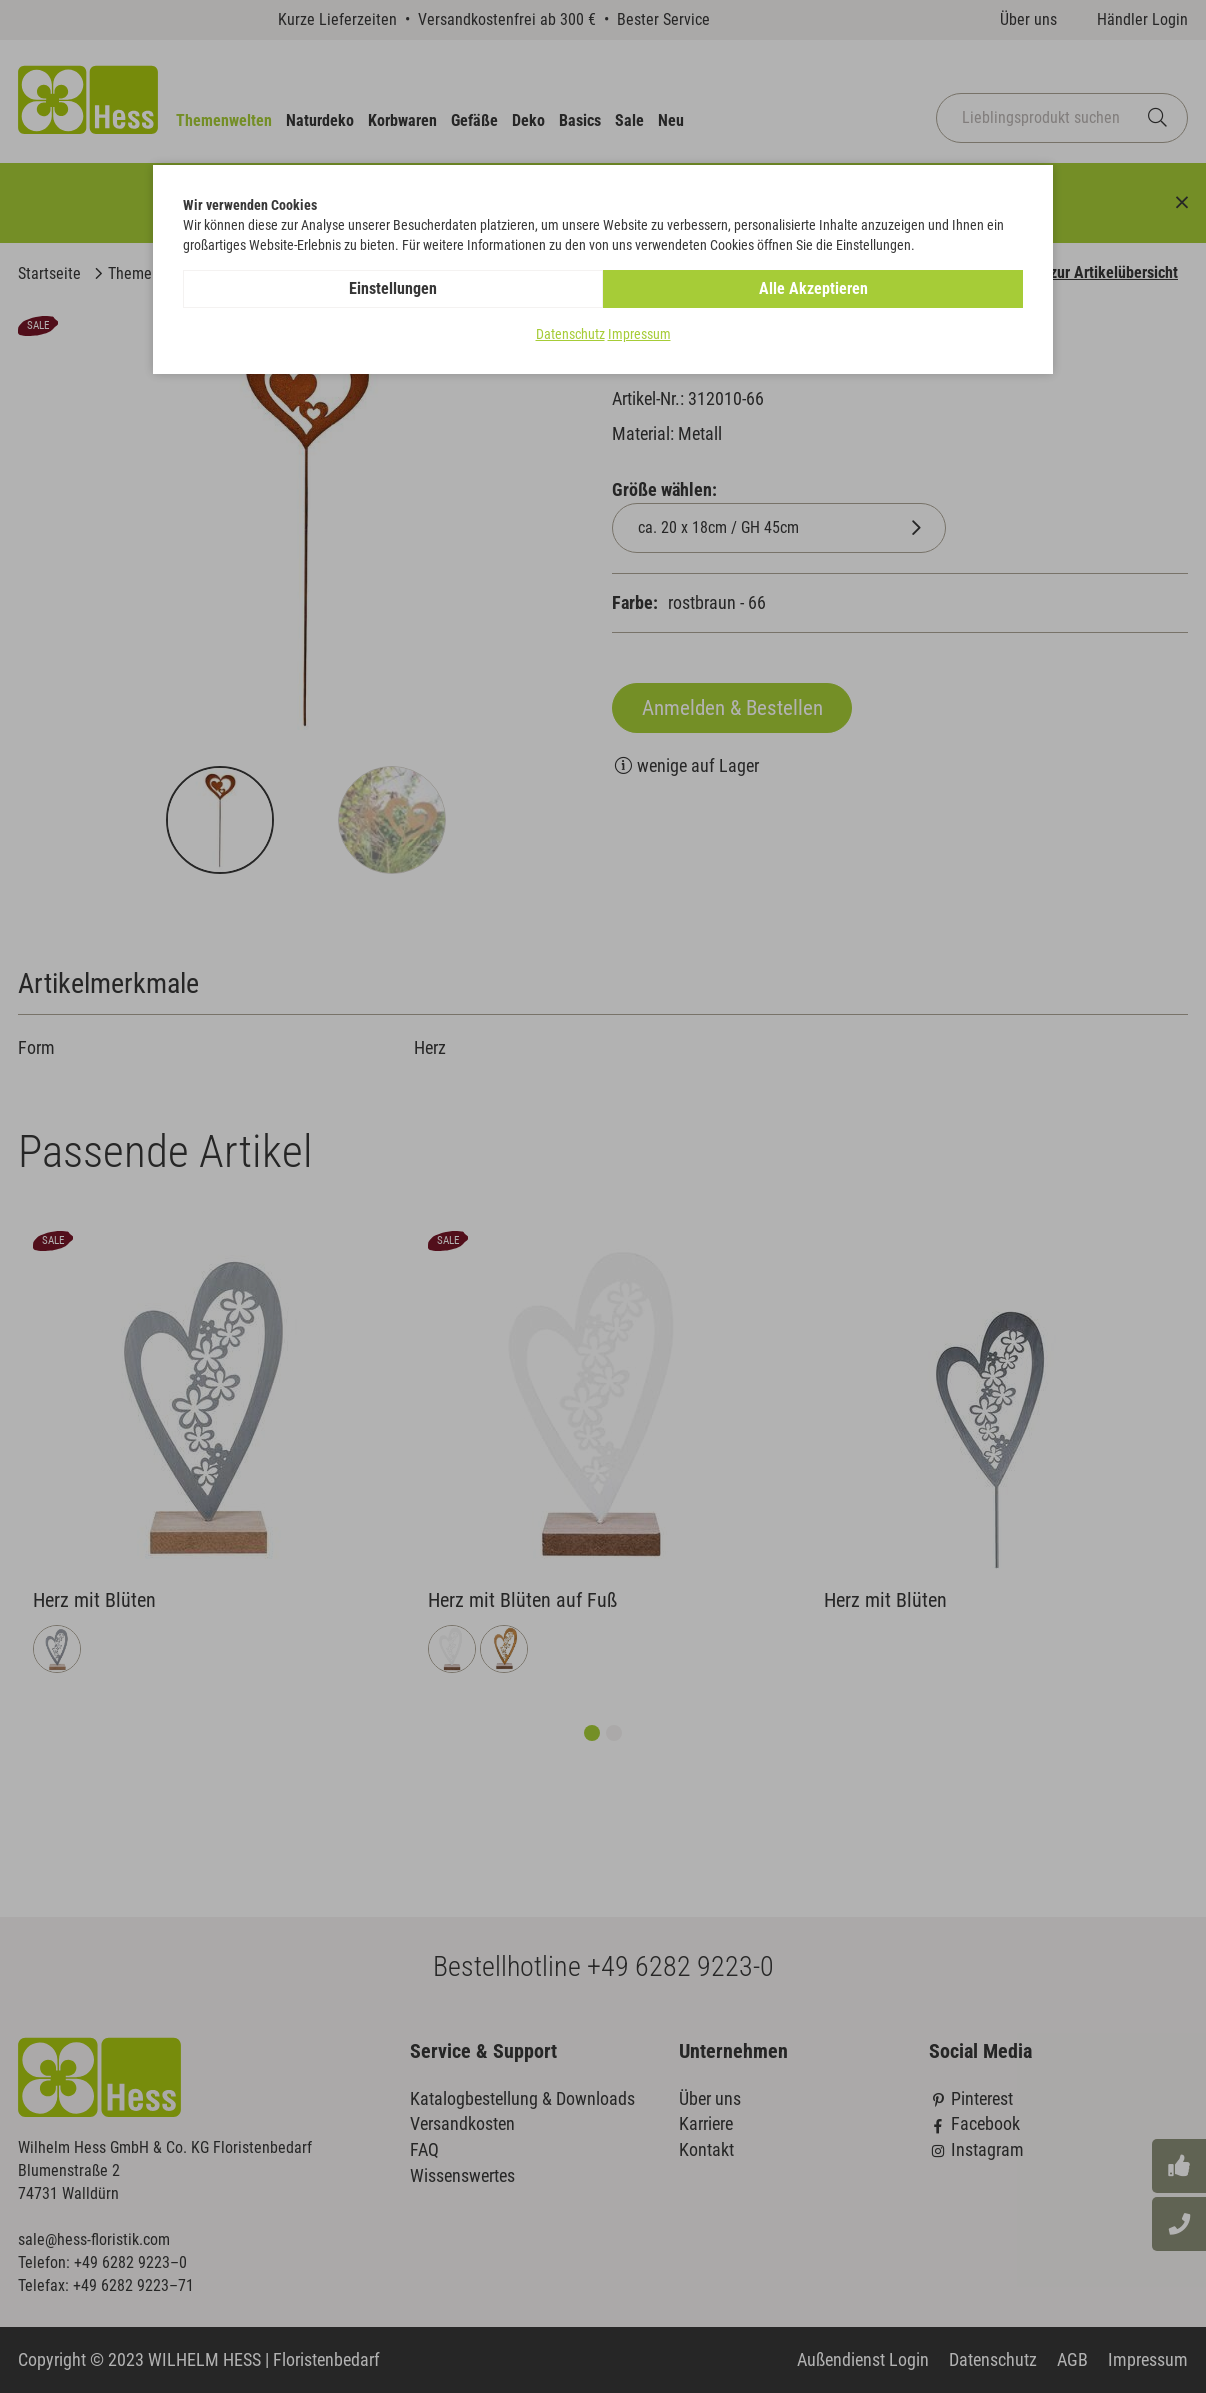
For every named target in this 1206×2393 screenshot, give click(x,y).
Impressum (639, 334)
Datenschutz (570, 334)
